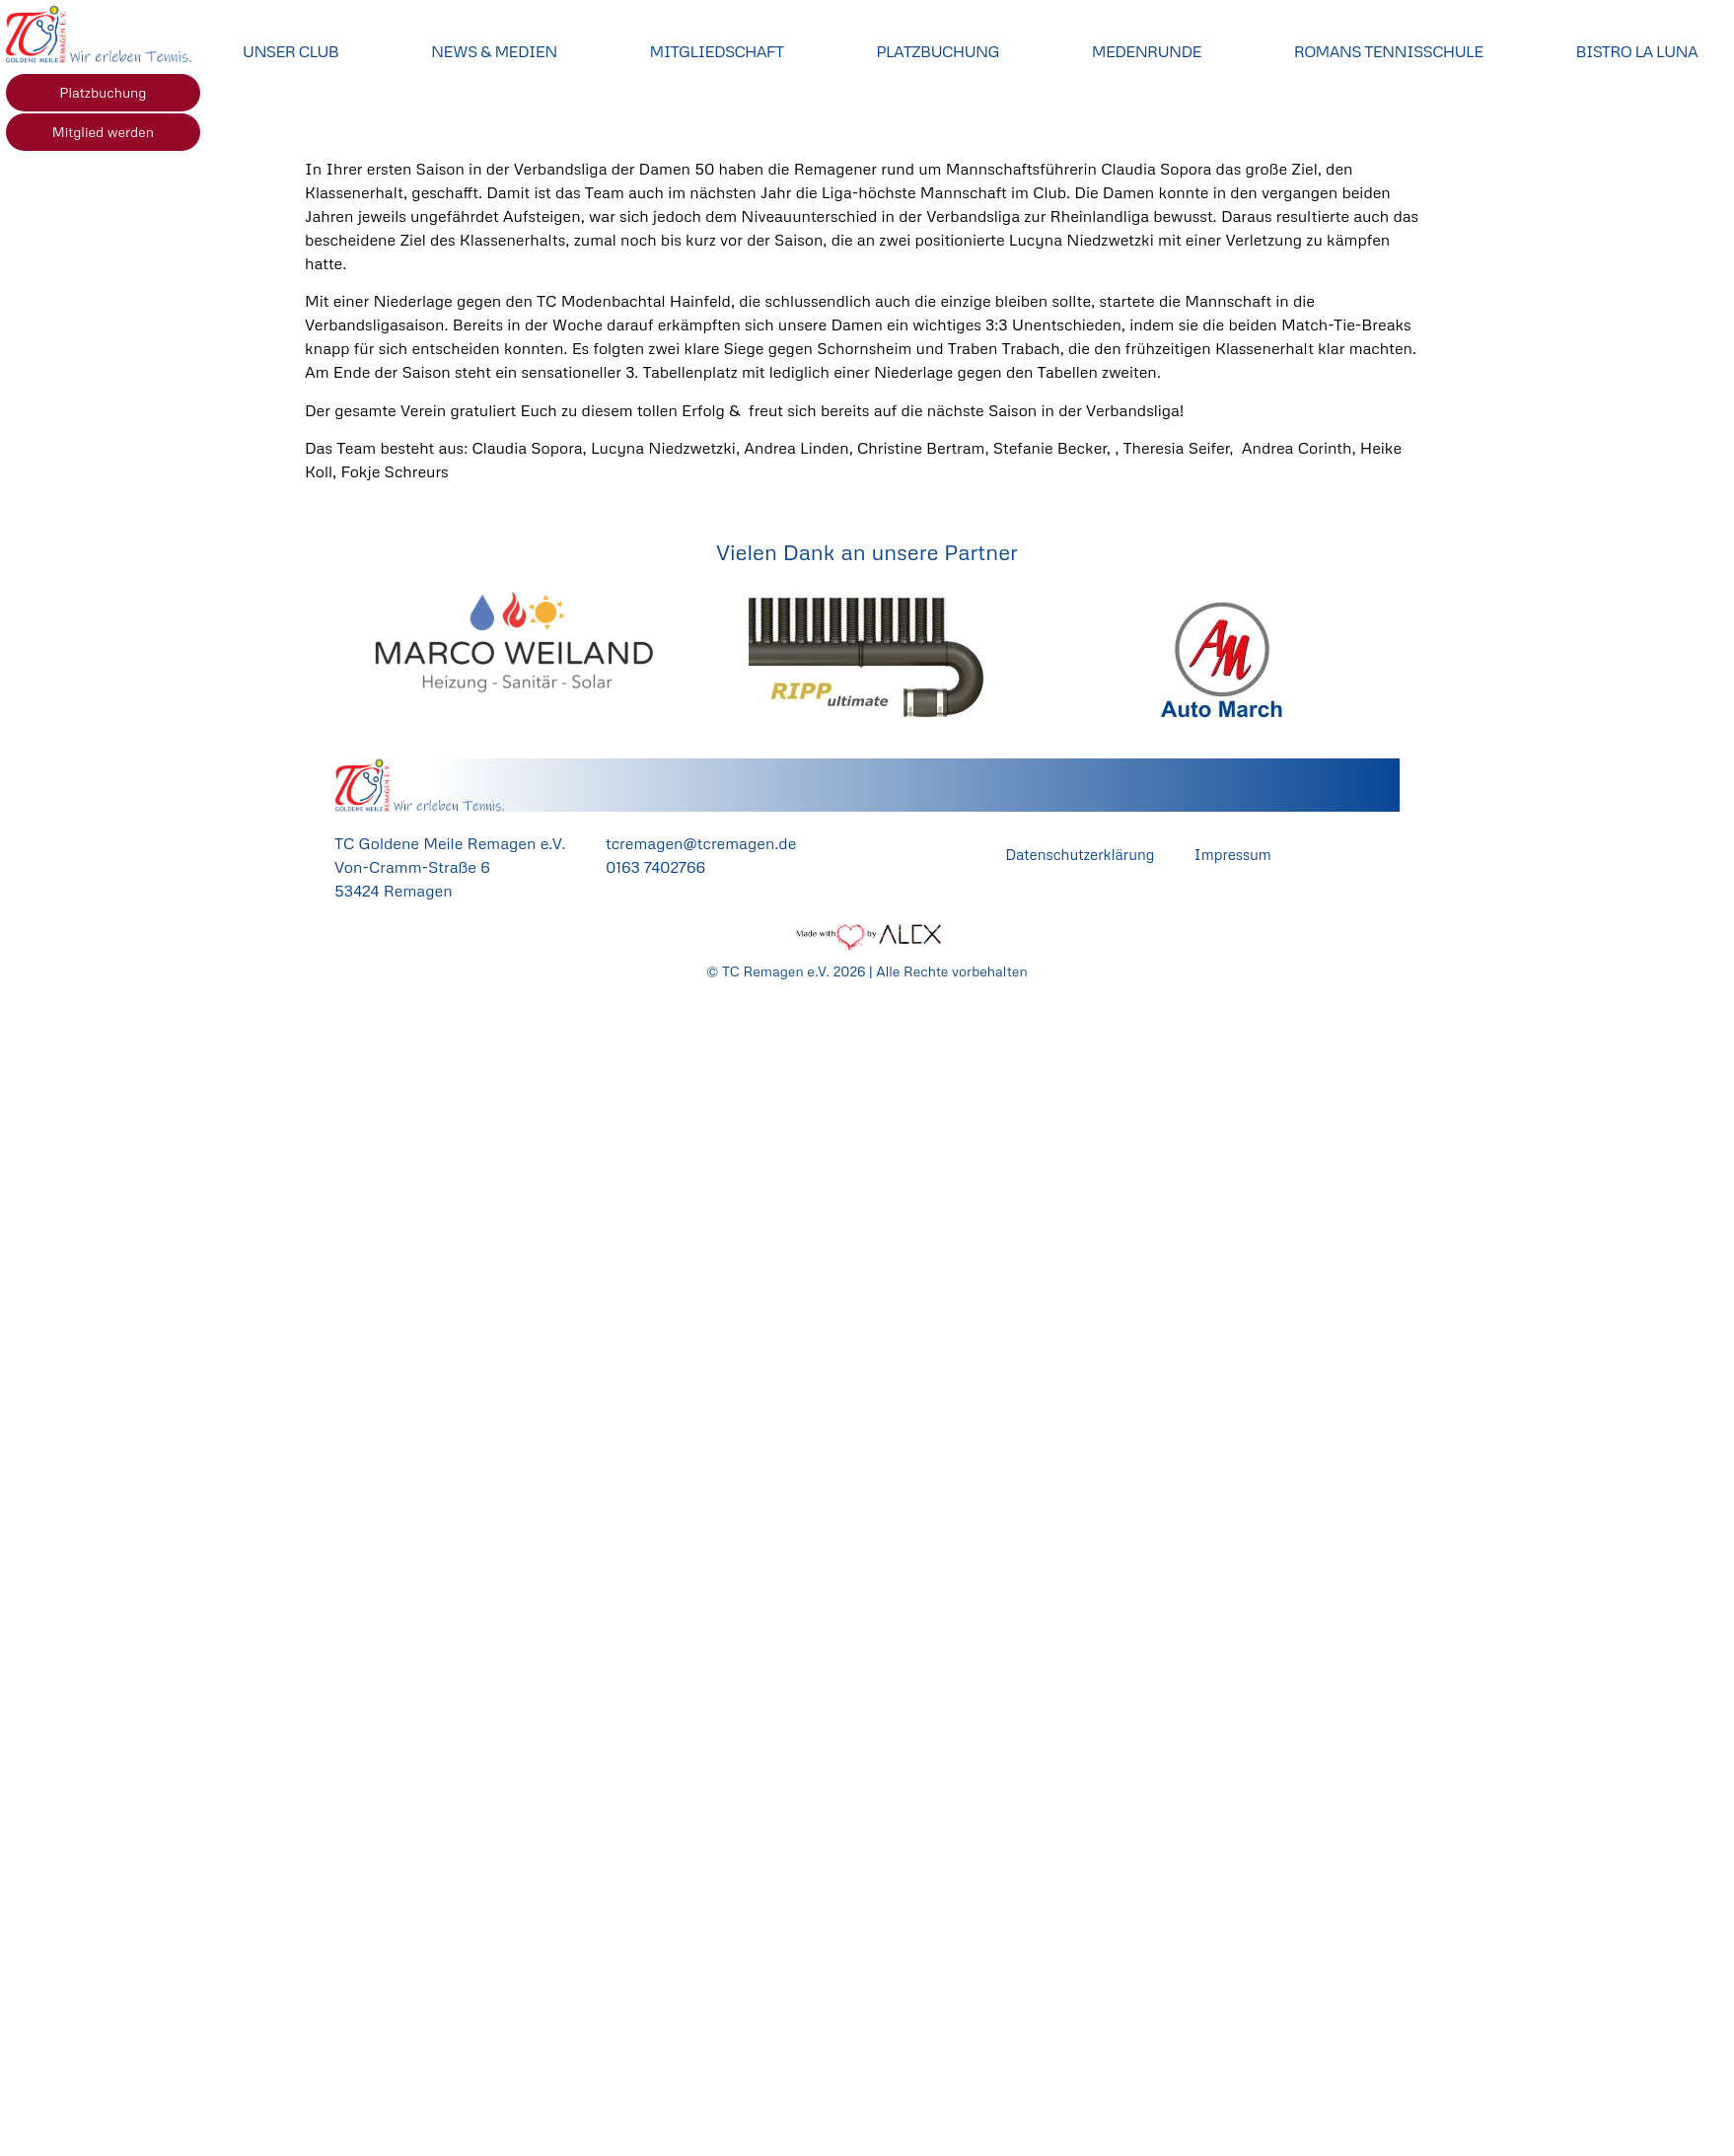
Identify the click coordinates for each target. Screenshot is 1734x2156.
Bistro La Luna (1637, 51)
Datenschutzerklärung (1079, 854)
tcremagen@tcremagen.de (701, 843)
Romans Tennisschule (1388, 51)
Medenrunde (1146, 51)
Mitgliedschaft (717, 51)
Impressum (1231, 854)
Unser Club (290, 51)
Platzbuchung (937, 51)
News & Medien (494, 51)
